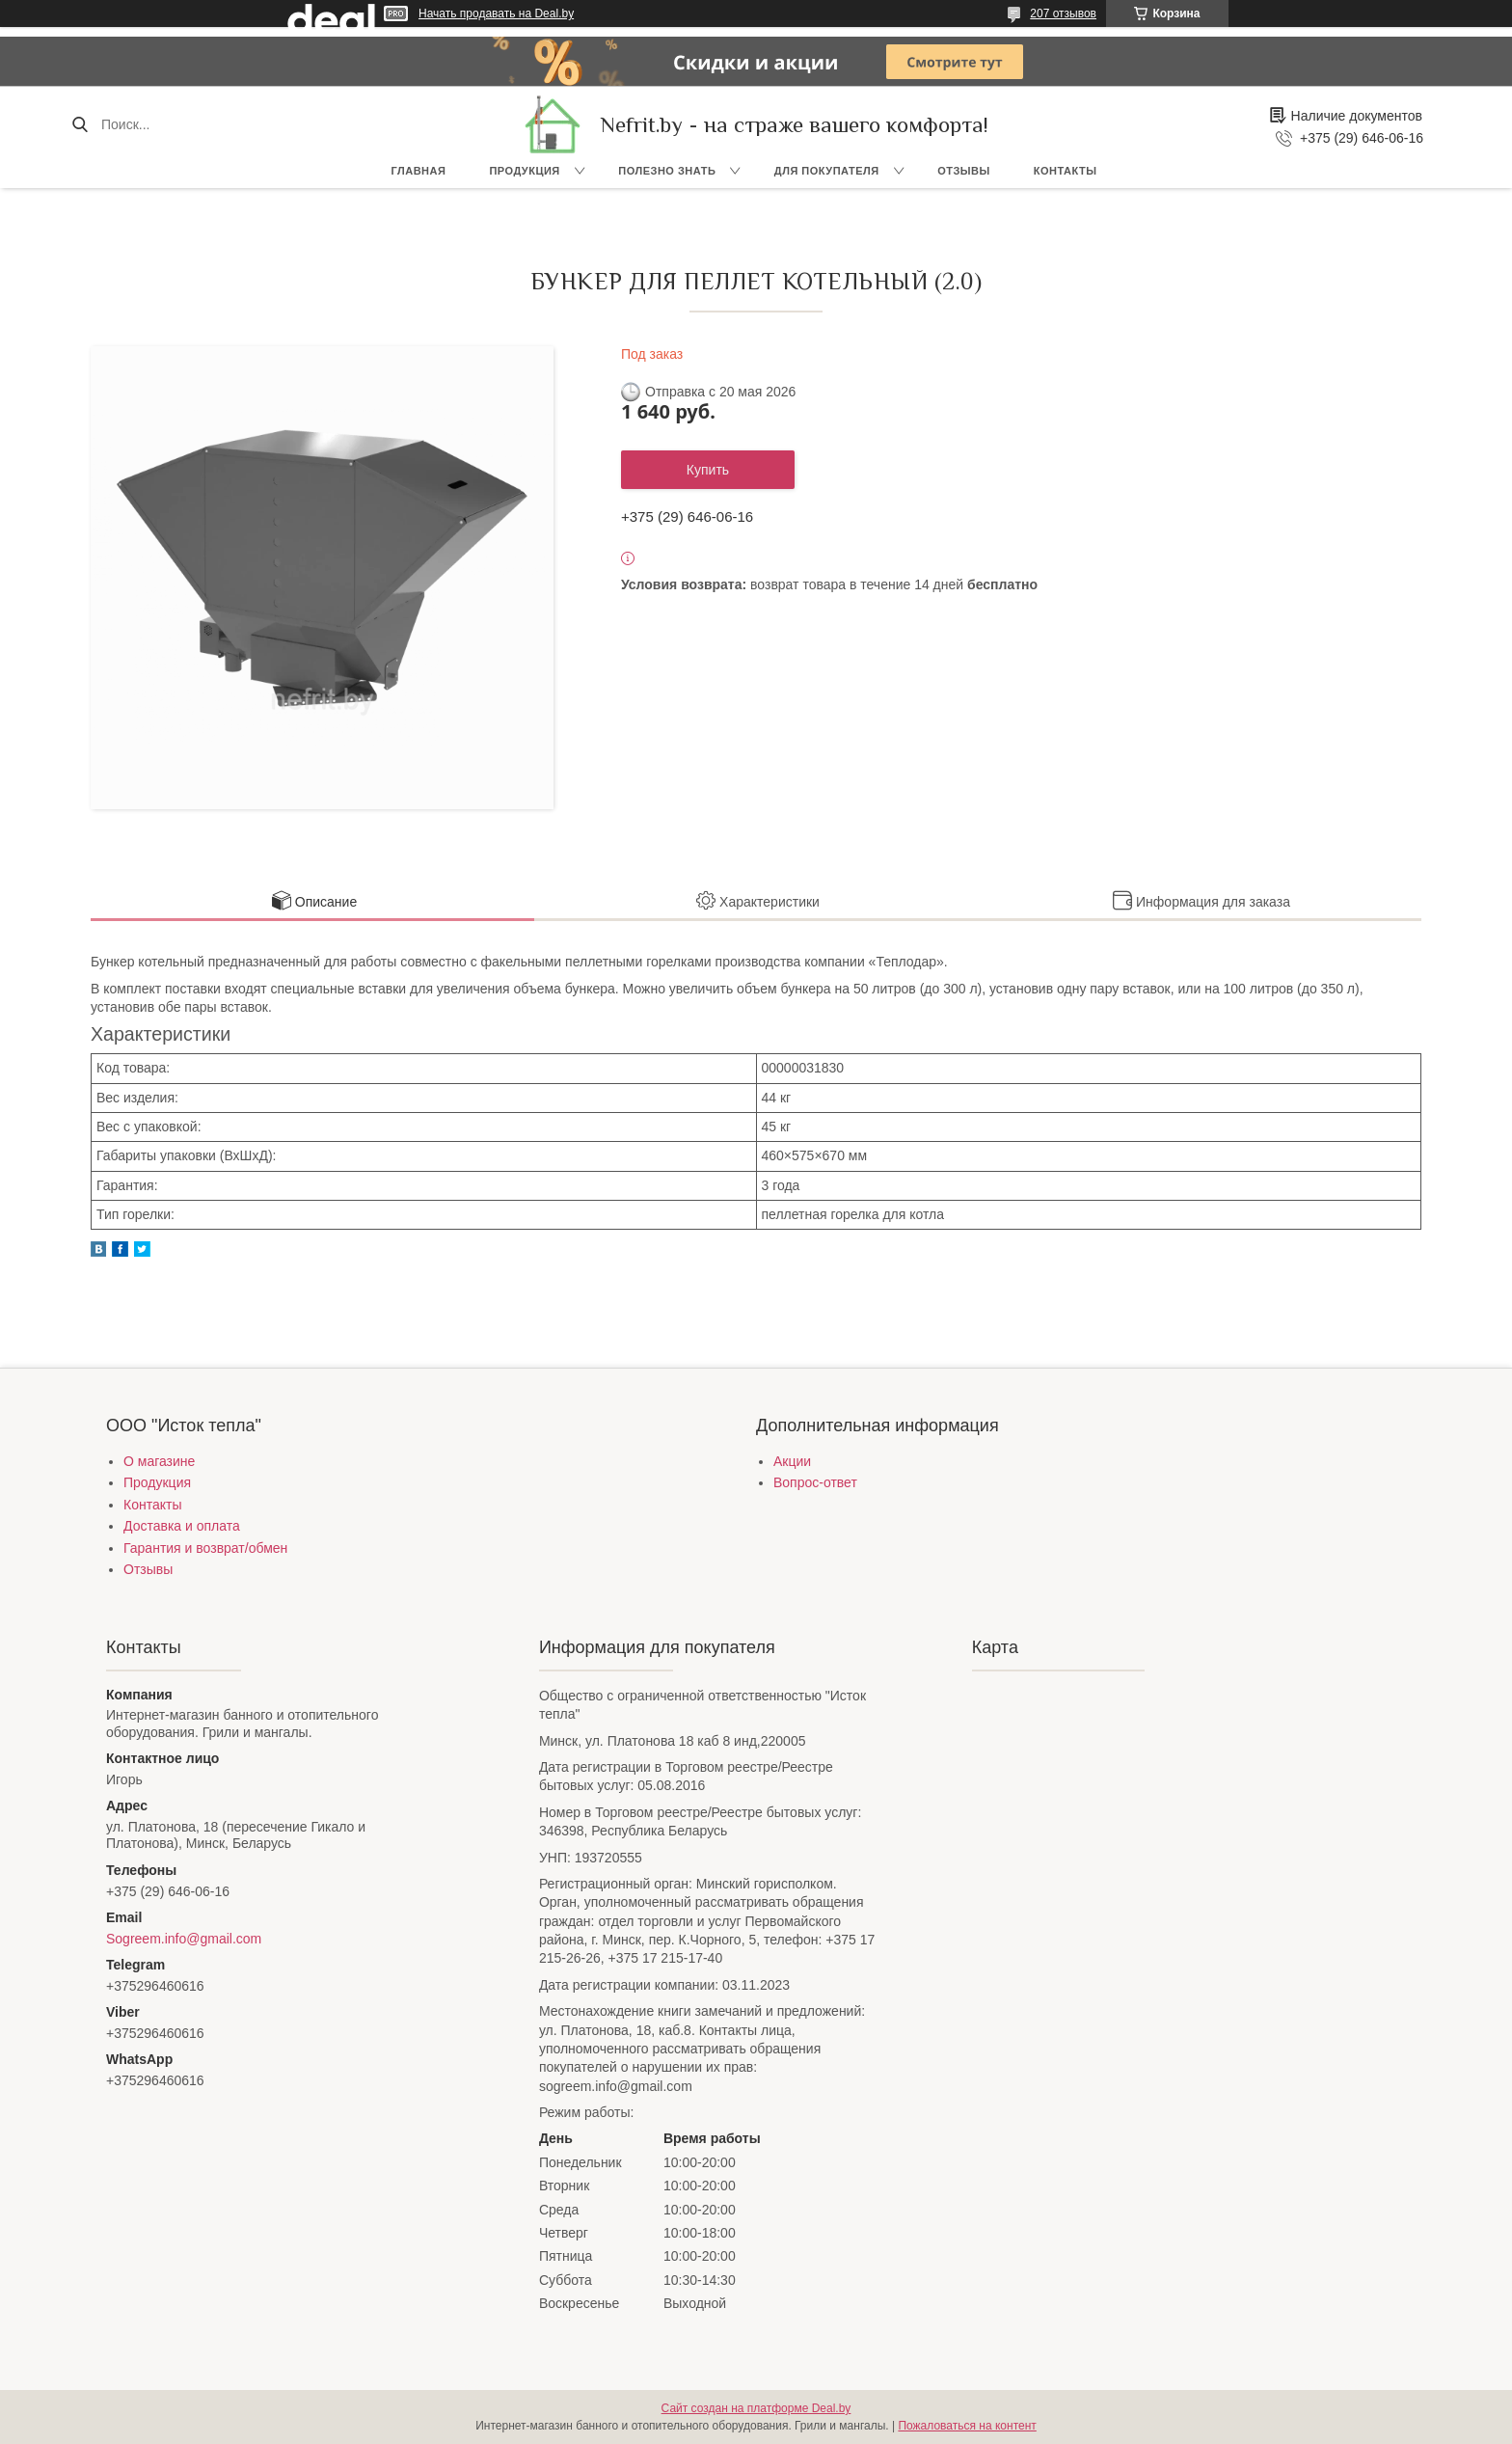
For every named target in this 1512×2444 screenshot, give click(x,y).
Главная (419, 171)
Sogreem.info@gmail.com (183, 1938)
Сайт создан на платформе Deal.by (756, 2408)
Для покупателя (826, 171)
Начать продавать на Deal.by (496, 13)
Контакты (1065, 171)
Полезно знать (667, 171)
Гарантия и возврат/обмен (205, 1548)
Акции (792, 1461)
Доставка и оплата (181, 1526)
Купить (708, 469)
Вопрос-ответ (815, 1482)
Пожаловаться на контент (967, 2425)
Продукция (524, 171)
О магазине (159, 1461)
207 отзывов (1063, 13)
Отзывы (963, 171)
